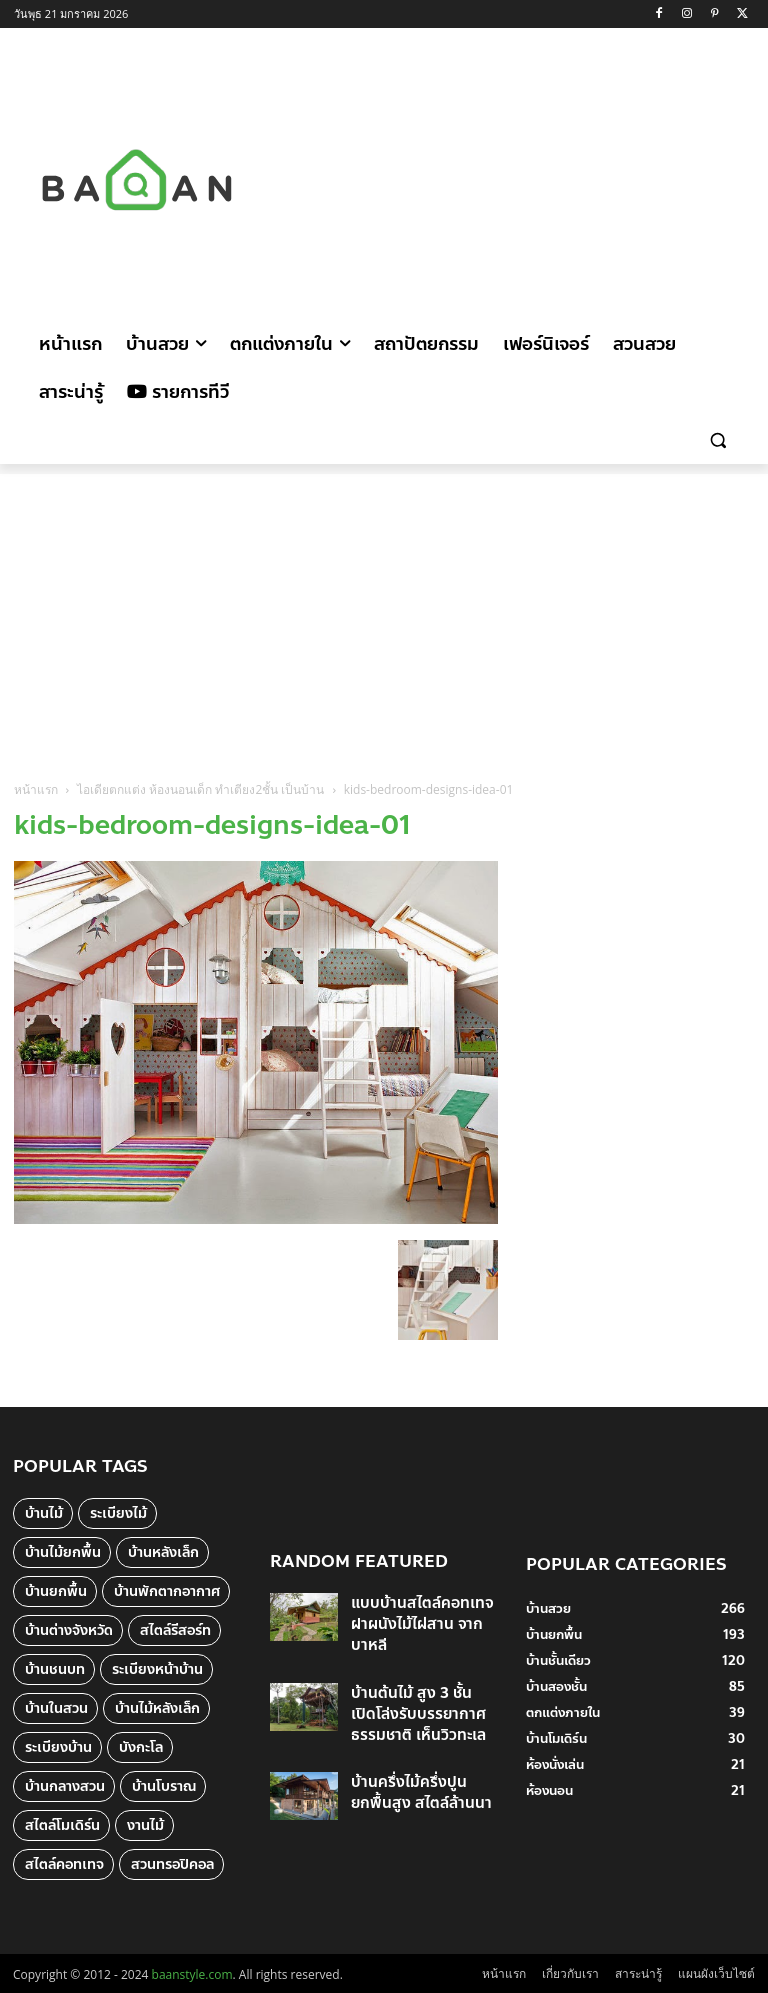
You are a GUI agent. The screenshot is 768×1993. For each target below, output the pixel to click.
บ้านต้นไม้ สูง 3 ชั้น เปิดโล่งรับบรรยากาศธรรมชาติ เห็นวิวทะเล (419, 1704)
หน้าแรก (36, 789)
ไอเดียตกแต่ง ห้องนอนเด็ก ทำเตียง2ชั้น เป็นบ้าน (200, 789)
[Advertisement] (535, 177)
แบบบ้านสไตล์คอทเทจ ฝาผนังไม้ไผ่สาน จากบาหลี (415, 1627)
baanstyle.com (192, 1974)
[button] (717, 440)
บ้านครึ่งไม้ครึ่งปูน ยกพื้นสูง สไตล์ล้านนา (421, 1771)
